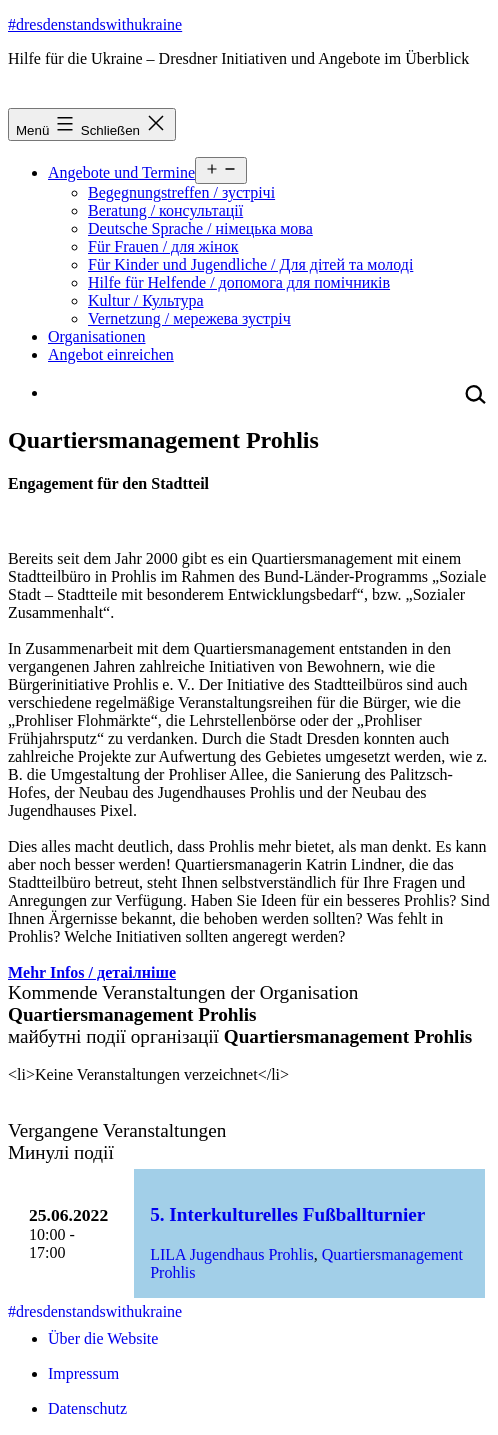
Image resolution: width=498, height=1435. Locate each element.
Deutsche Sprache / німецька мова (200, 228)
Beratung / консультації (165, 210)
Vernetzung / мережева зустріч (189, 318)
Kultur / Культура (146, 300)
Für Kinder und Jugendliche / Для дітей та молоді (250, 264)
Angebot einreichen (111, 354)
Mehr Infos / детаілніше (92, 972)
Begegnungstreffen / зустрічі (181, 192)
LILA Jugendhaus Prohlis (232, 1254)
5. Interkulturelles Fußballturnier (287, 1214)
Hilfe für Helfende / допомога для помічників (239, 282)
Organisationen (96, 336)
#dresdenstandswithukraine (95, 24)
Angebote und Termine (121, 172)
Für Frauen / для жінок (163, 246)
